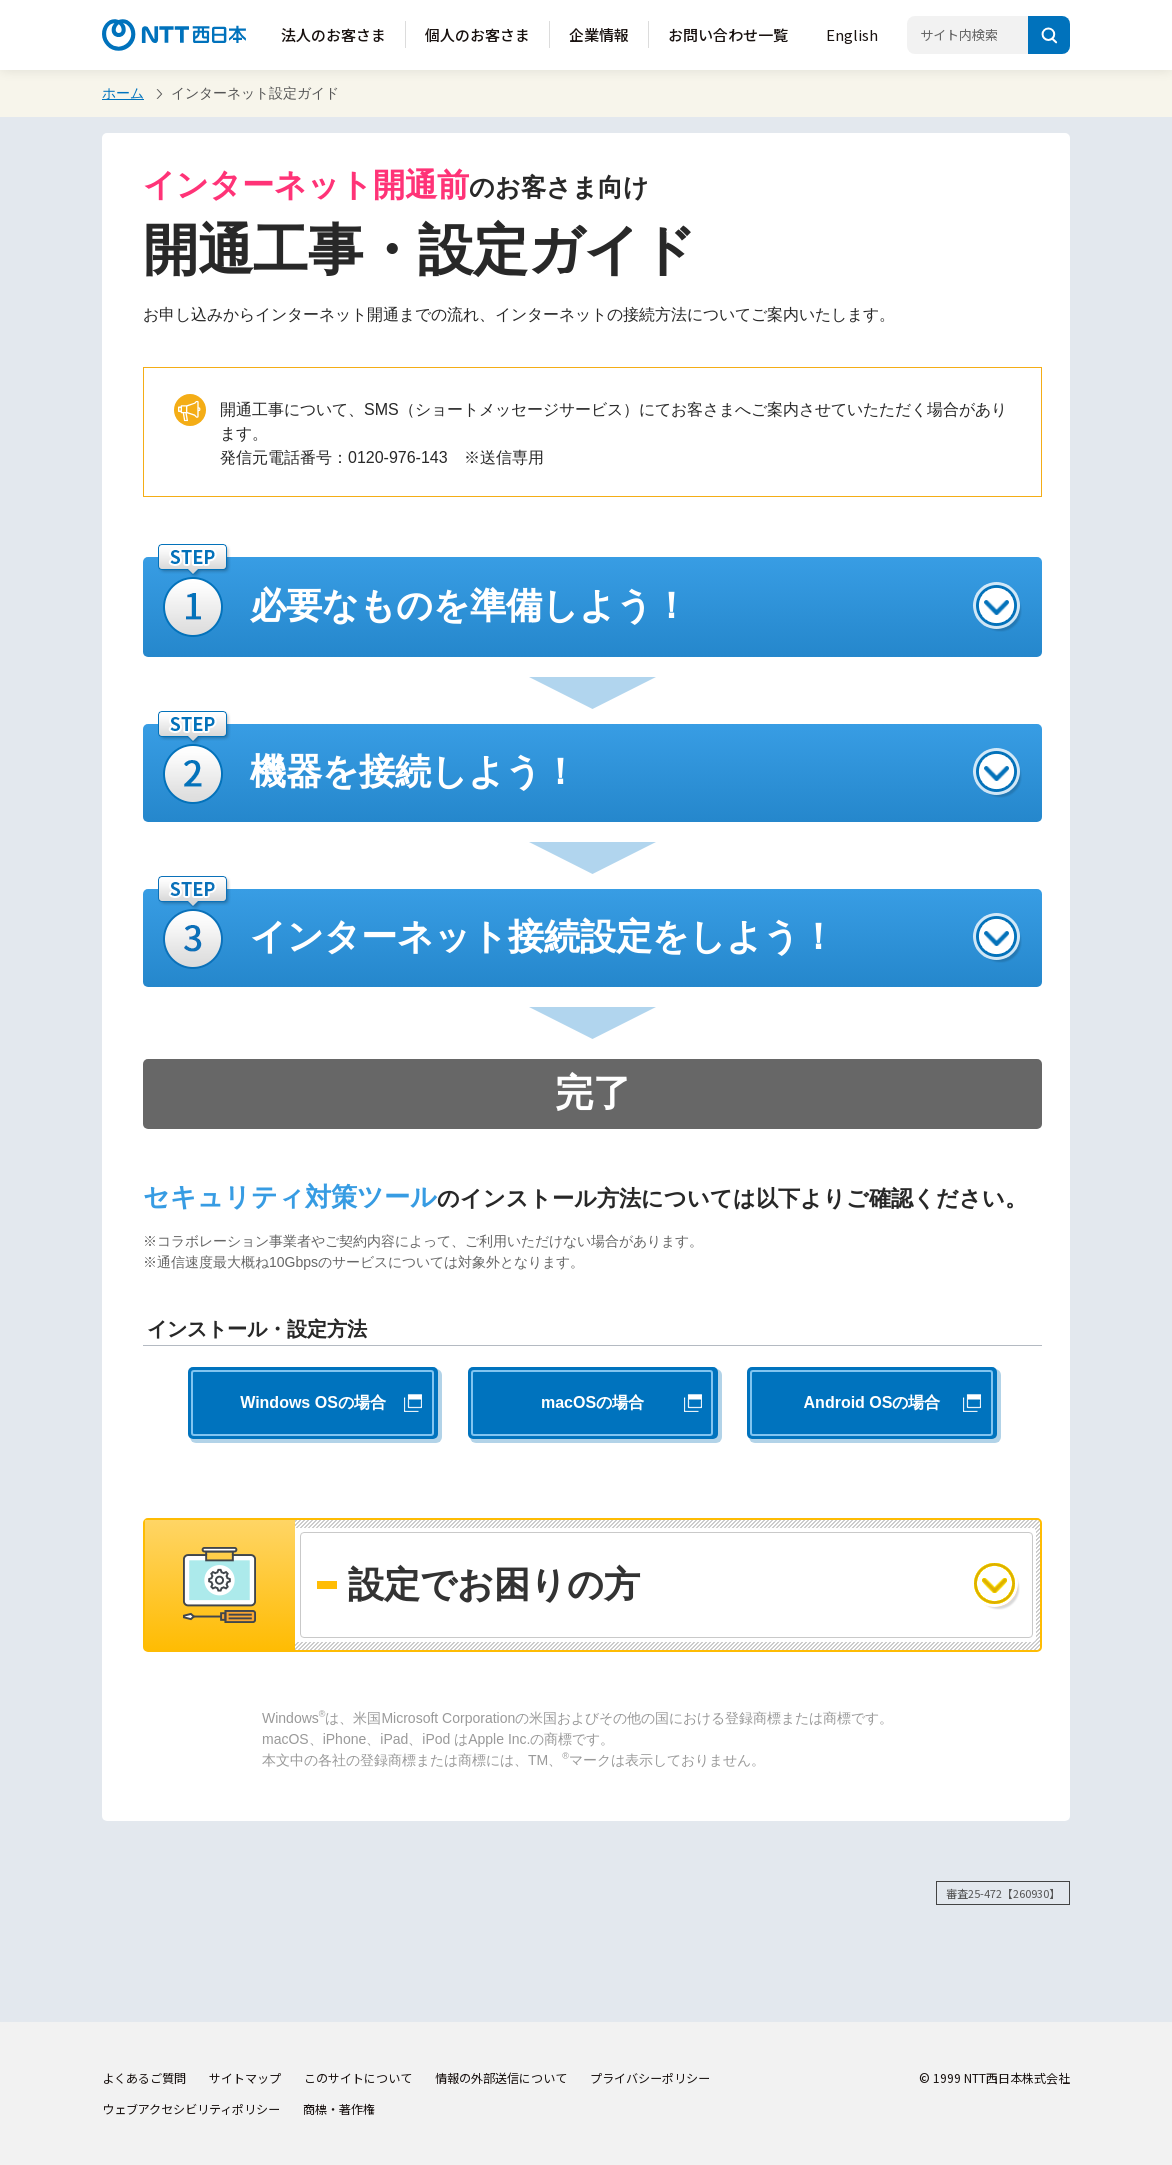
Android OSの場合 (872, 1402)
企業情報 (599, 34)
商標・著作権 (339, 2108)
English (852, 34)
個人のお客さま (477, 34)
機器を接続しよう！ (414, 771)
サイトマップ (245, 2077)
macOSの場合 (592, 1402)
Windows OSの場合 (313, 1402)
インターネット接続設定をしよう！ (543, 936)
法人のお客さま (333, 34)
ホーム (123, 93)
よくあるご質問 (144, 2077)
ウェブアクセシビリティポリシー (191, 2108)
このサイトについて (358, 2077)
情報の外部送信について (501, 2077)
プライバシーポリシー (650, 2077)
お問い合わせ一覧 (728, 34)
